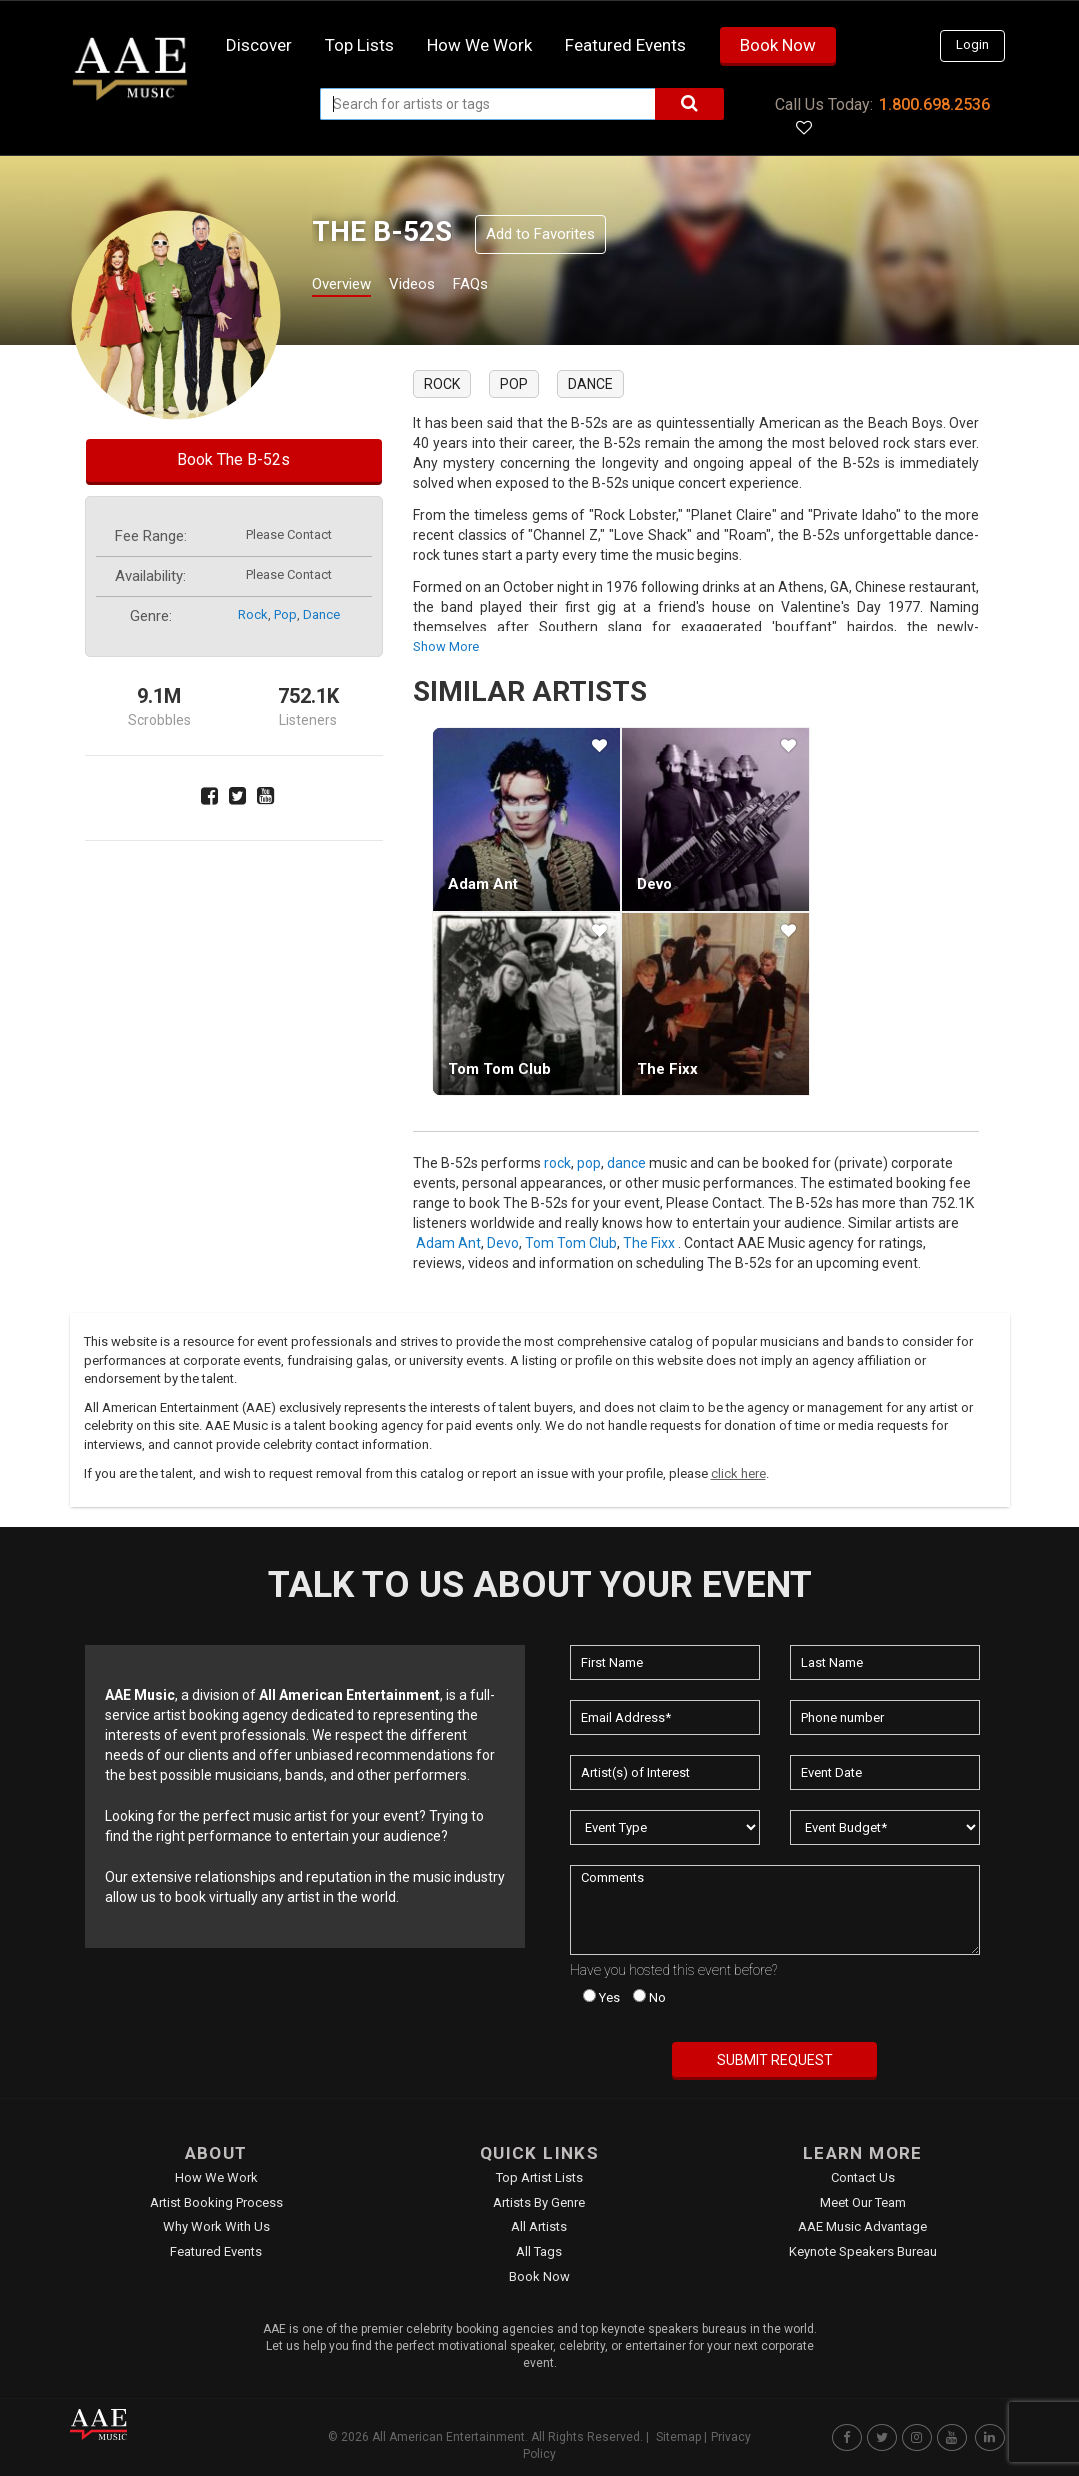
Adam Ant (483, 884)
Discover (259, 45)
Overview (349, 286)
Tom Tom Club (499, 1069)
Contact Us (863, 2177)
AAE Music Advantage (862, 2226)
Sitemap (678, 2437)
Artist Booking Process (216, 2202)
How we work (479, 45)
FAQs (507, 286)
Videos (436, 286)
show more (446, 646)
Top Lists (359, 45)
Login (972, 44)
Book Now (778, 45)
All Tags (539, 2251)
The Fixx (667, 1069)
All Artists (539, 2226)
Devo (654, 884)
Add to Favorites (540, 234)
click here (738, 1473)
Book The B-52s (233, 459)
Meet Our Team (863, 2202)
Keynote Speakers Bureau (863, 2251)
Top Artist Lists (539, 2177)
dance (321, 614)
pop (285, 614)
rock (253, 614)
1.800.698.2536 (934, 104)
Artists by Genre (539, 2202)
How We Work (216, 2177)
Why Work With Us (216, 2226)
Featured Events (625, 45)
